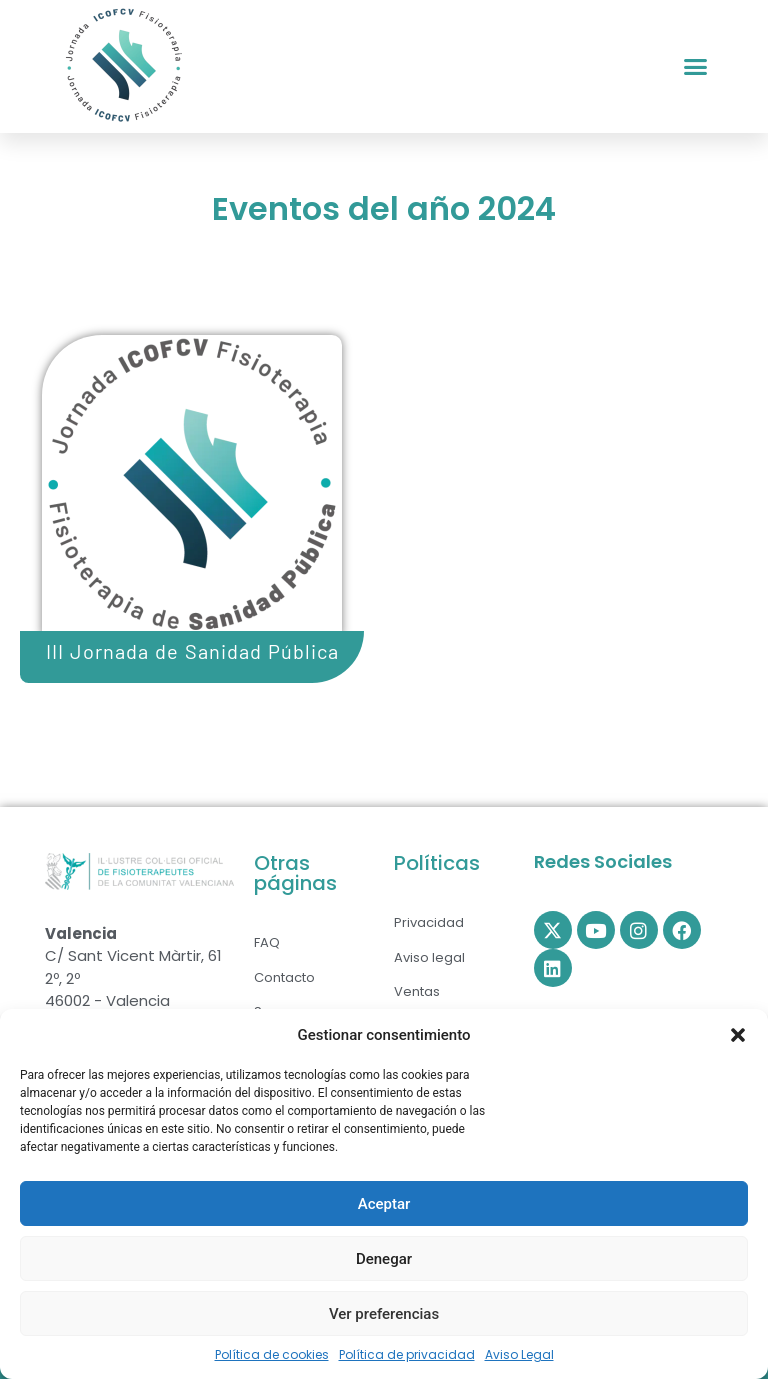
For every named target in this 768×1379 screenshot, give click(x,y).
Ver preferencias (384, 1314)
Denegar (384, 1259)
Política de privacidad (407, 1354)
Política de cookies (272, 1354)
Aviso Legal (519, 1354)
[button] (738, 1035)
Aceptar (384, 1204)
